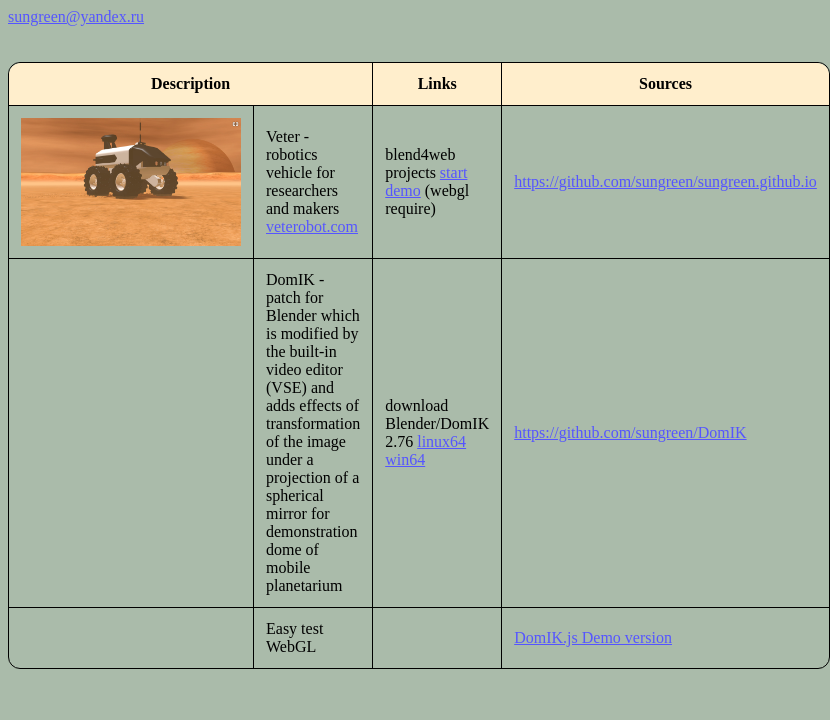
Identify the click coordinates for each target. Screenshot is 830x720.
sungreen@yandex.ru (76, 16)
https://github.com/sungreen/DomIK (630, 432)
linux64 (441, 441)
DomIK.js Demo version (593, 637)
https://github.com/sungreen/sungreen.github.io (665, 181)
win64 (405, 459)
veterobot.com (312, 226)
